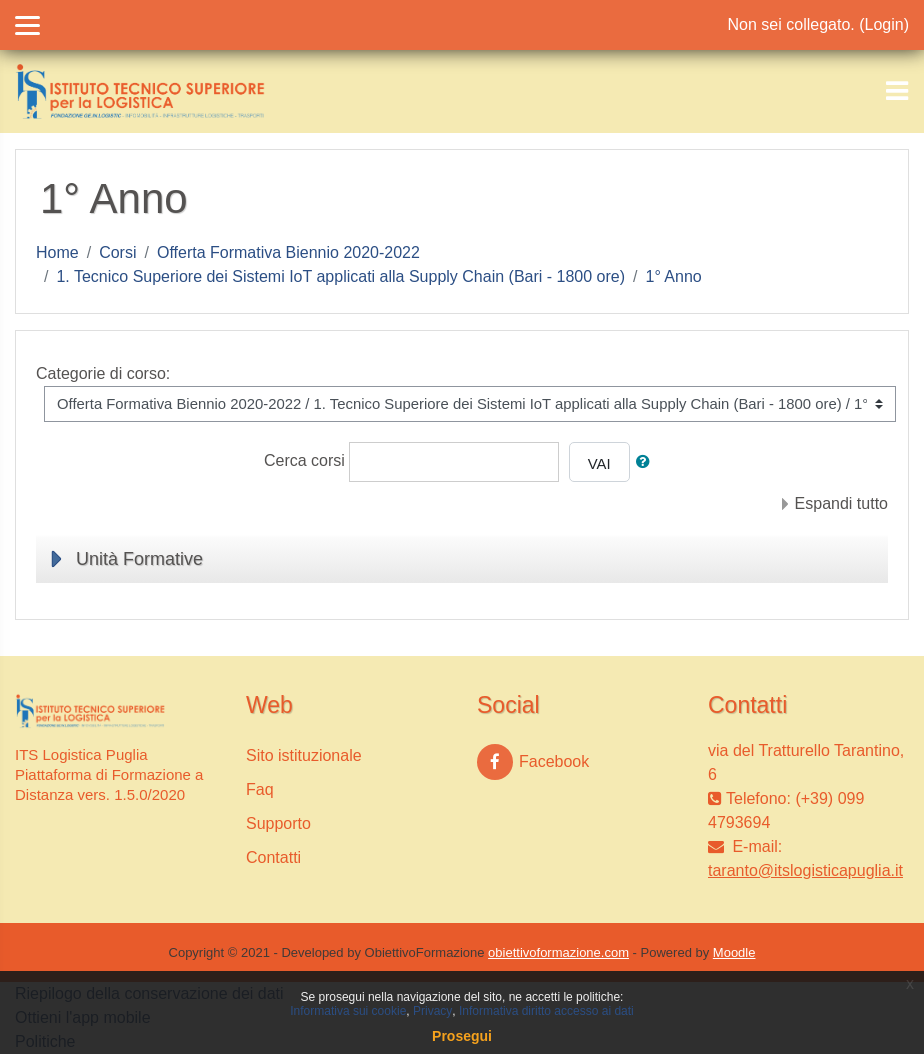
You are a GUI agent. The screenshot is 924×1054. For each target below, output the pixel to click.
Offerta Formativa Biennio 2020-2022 (288, 252)
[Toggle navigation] (897, 91)
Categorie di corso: (103, 373)
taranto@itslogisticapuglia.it (805, 870)
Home (57, 252)
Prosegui (462, 1036)
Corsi (117, 252)
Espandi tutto (841, 503)
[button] (647, 462)
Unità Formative (139, 559)
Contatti (273, 857)
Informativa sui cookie (348, 1011)
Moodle (734, 952)
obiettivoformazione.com (558, 952)
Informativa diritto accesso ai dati (546, 1011)
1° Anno (674, 276)
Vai (599, 464)
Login (884, 24)
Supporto (278, 823)
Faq (260, 789)
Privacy (432, 1011)
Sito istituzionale (304, 755)
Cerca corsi (304, 460)
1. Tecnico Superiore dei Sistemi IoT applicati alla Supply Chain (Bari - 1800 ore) (340, 276)
